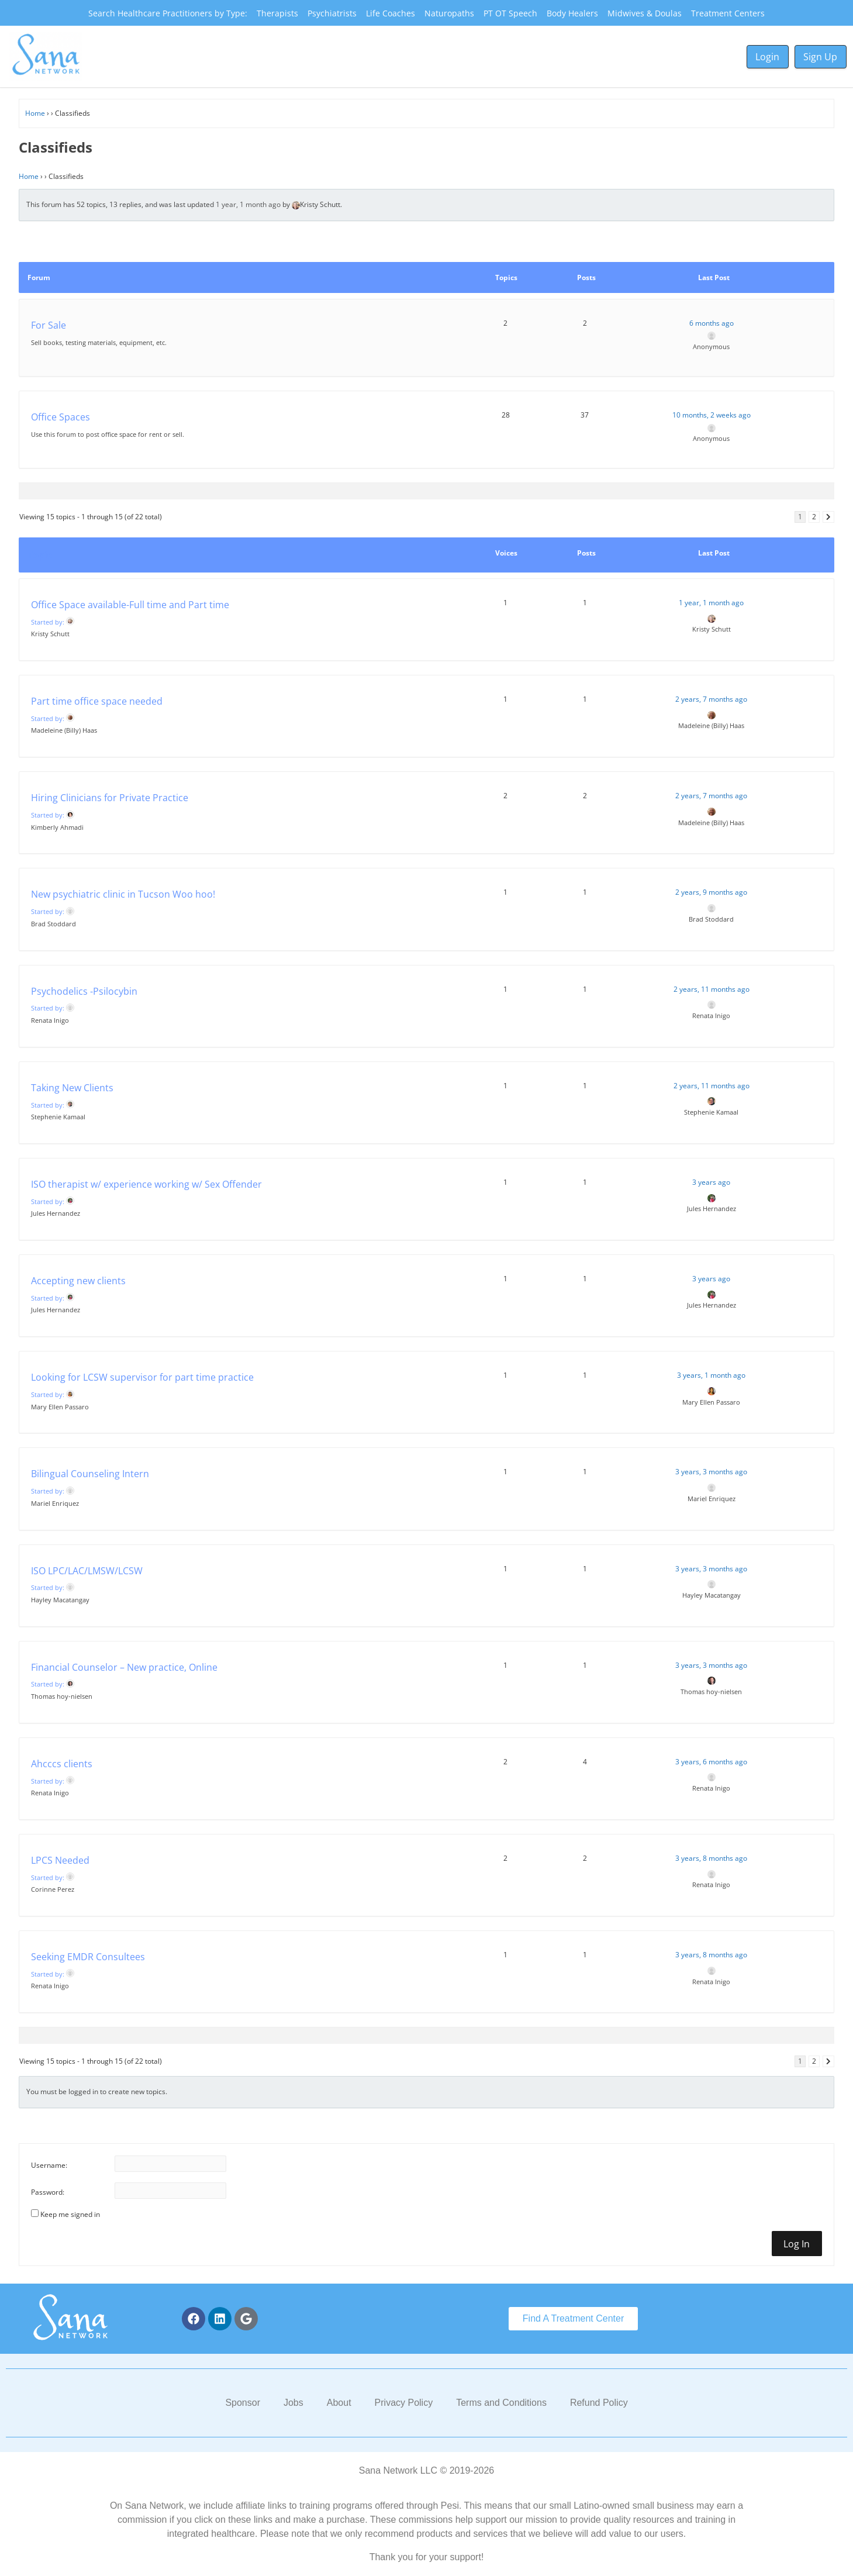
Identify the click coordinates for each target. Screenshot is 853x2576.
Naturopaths (449, 13)
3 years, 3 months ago (711, 1472)
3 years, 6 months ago (711, 1762)
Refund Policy (599, 2403)
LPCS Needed (60, 1860)
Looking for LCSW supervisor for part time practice (142, 1377)
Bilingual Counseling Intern (90, 1473)
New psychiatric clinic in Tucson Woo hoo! (123, 894)
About (339, 2403)
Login (767, 56)
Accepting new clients (78, 1280)
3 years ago (711, 1182)
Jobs (293, 2403)
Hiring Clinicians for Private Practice (109, 797)
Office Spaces (60, 417)
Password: (47, 2192)
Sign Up (820, 56)
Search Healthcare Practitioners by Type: (167, 13)
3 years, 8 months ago (711, 1858)
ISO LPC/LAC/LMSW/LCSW (87, 1570)
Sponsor (242, 2403)
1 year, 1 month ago (248, 204)
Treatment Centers (728, 13)
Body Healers (572, 13)
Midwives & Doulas (644, 13)
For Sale (48, 325)
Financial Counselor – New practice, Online (124, 1667)
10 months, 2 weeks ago (711, 415)
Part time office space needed (97, 701)
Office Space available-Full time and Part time (130, 604)
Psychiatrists (332, 13)
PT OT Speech (510, 13)
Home (35, 113)
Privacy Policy (404, 2403)
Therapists (277, 13)
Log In (796, 2243)
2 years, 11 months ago (712, 989)
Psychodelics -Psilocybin (84, 991)
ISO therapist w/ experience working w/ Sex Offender (146, 1184)
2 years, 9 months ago (711, 892)
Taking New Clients (72, 1087)
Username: (49, 2165)
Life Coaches (390, 13)
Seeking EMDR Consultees (88, 1956)
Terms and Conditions (501, 2403)
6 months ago (711, 323)
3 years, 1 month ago (711, 1375)
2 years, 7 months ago (711, 699)
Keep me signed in (70, 2214)
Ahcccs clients (61, 1763)
